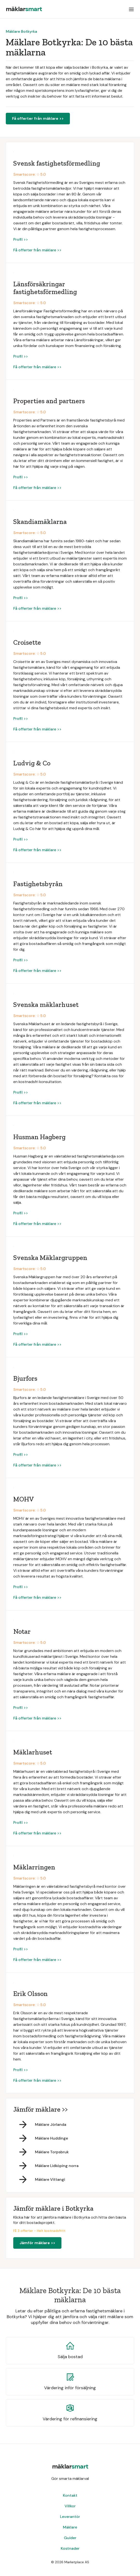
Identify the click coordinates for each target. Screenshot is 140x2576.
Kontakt (70, 2495)
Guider (70, 2537)
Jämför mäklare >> (37, 2242)
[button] (131, 9)
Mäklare (70, 2527)
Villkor (70, 2506)
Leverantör (70, 2516)
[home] (24, 9)
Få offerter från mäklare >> (38, 118)
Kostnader (70, 2548)
